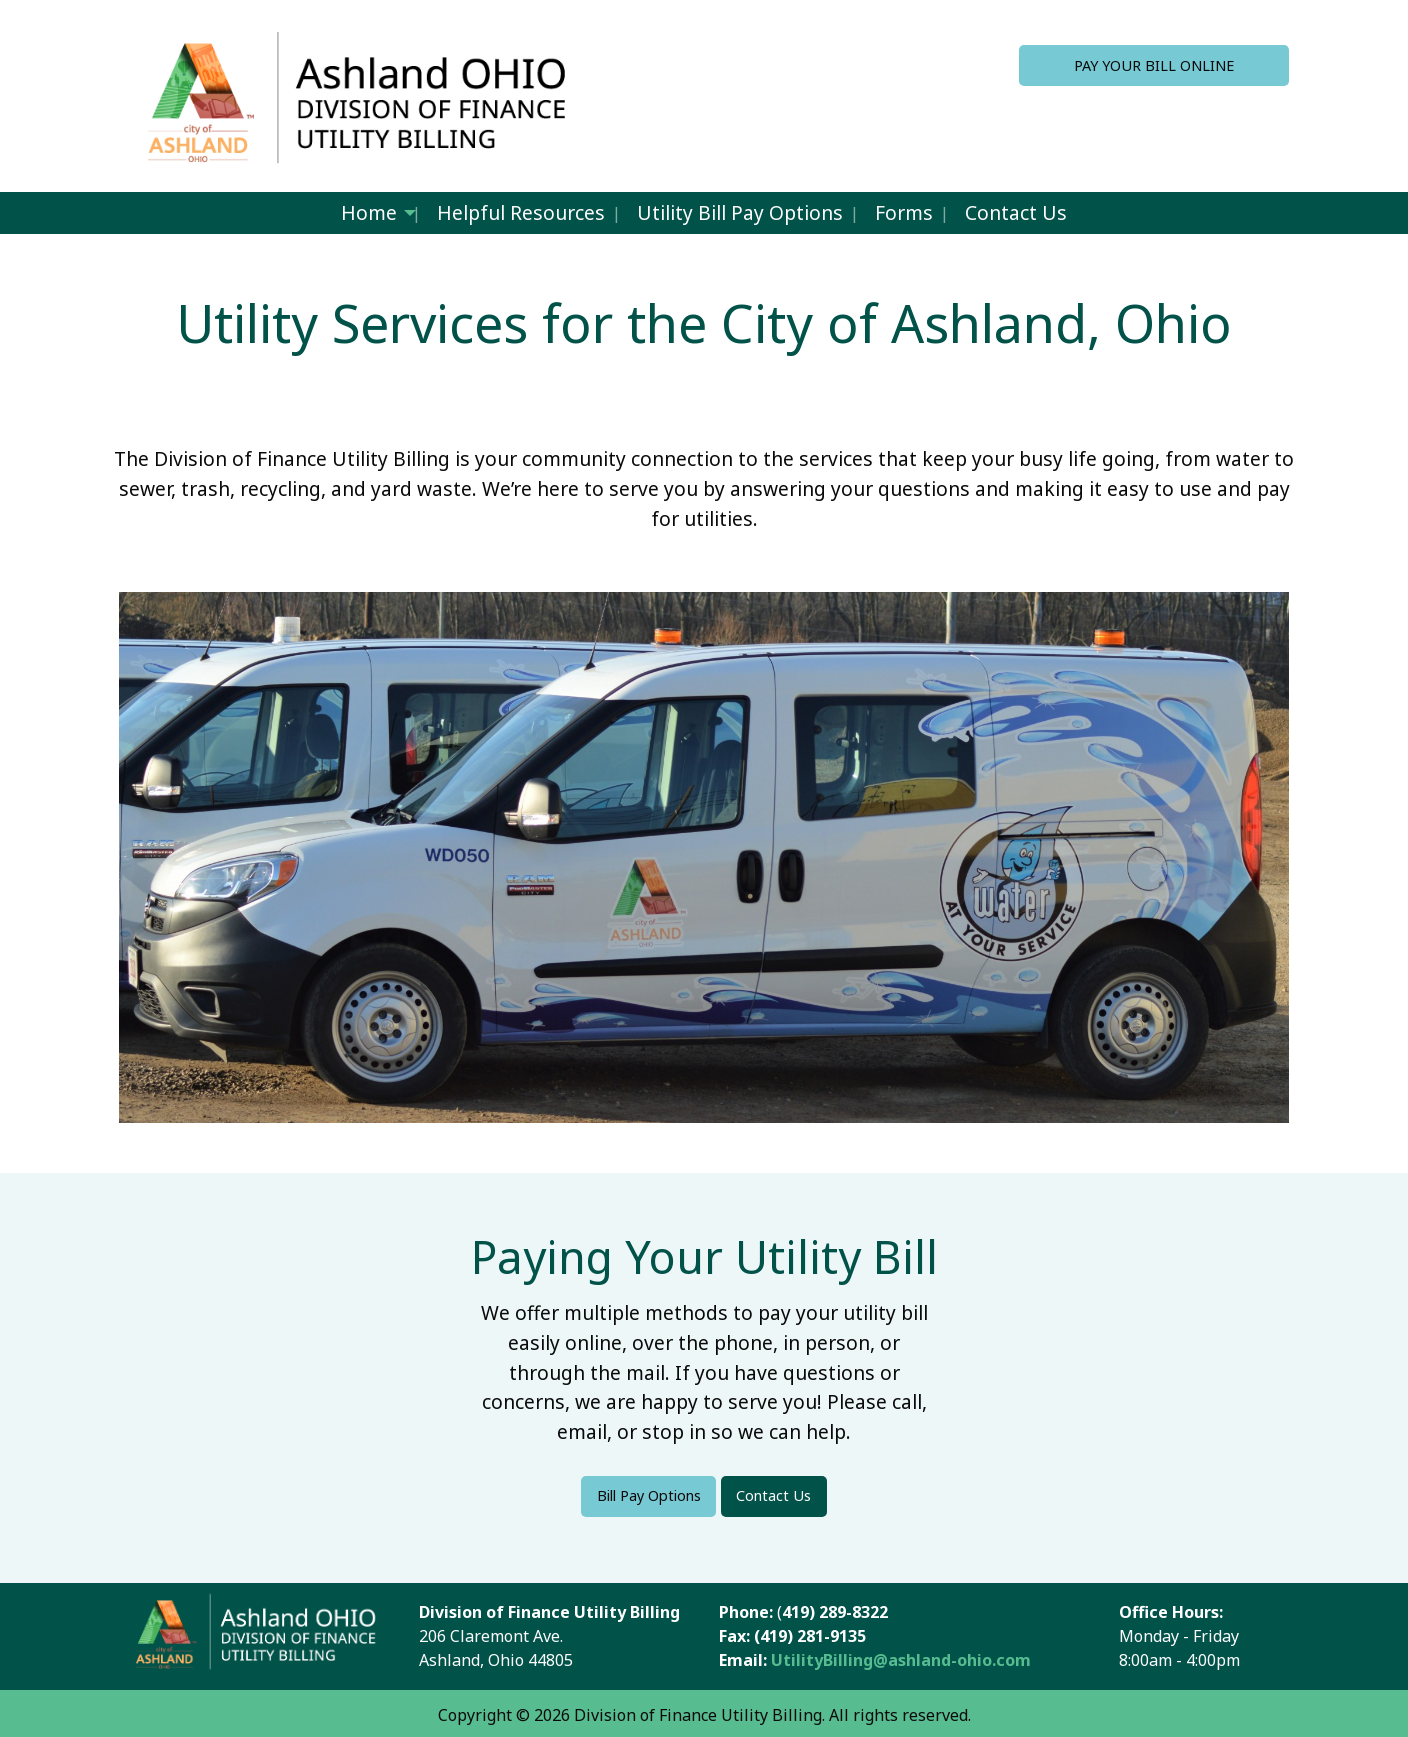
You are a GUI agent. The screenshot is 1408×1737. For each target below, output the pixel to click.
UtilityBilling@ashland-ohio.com (903, 1660)
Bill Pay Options (649, 1495)
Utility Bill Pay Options (740, 212)
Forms (904, 212)
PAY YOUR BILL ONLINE (1154, 65)
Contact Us (1016, 212)
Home (369, 212)
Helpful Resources (521, 212)
